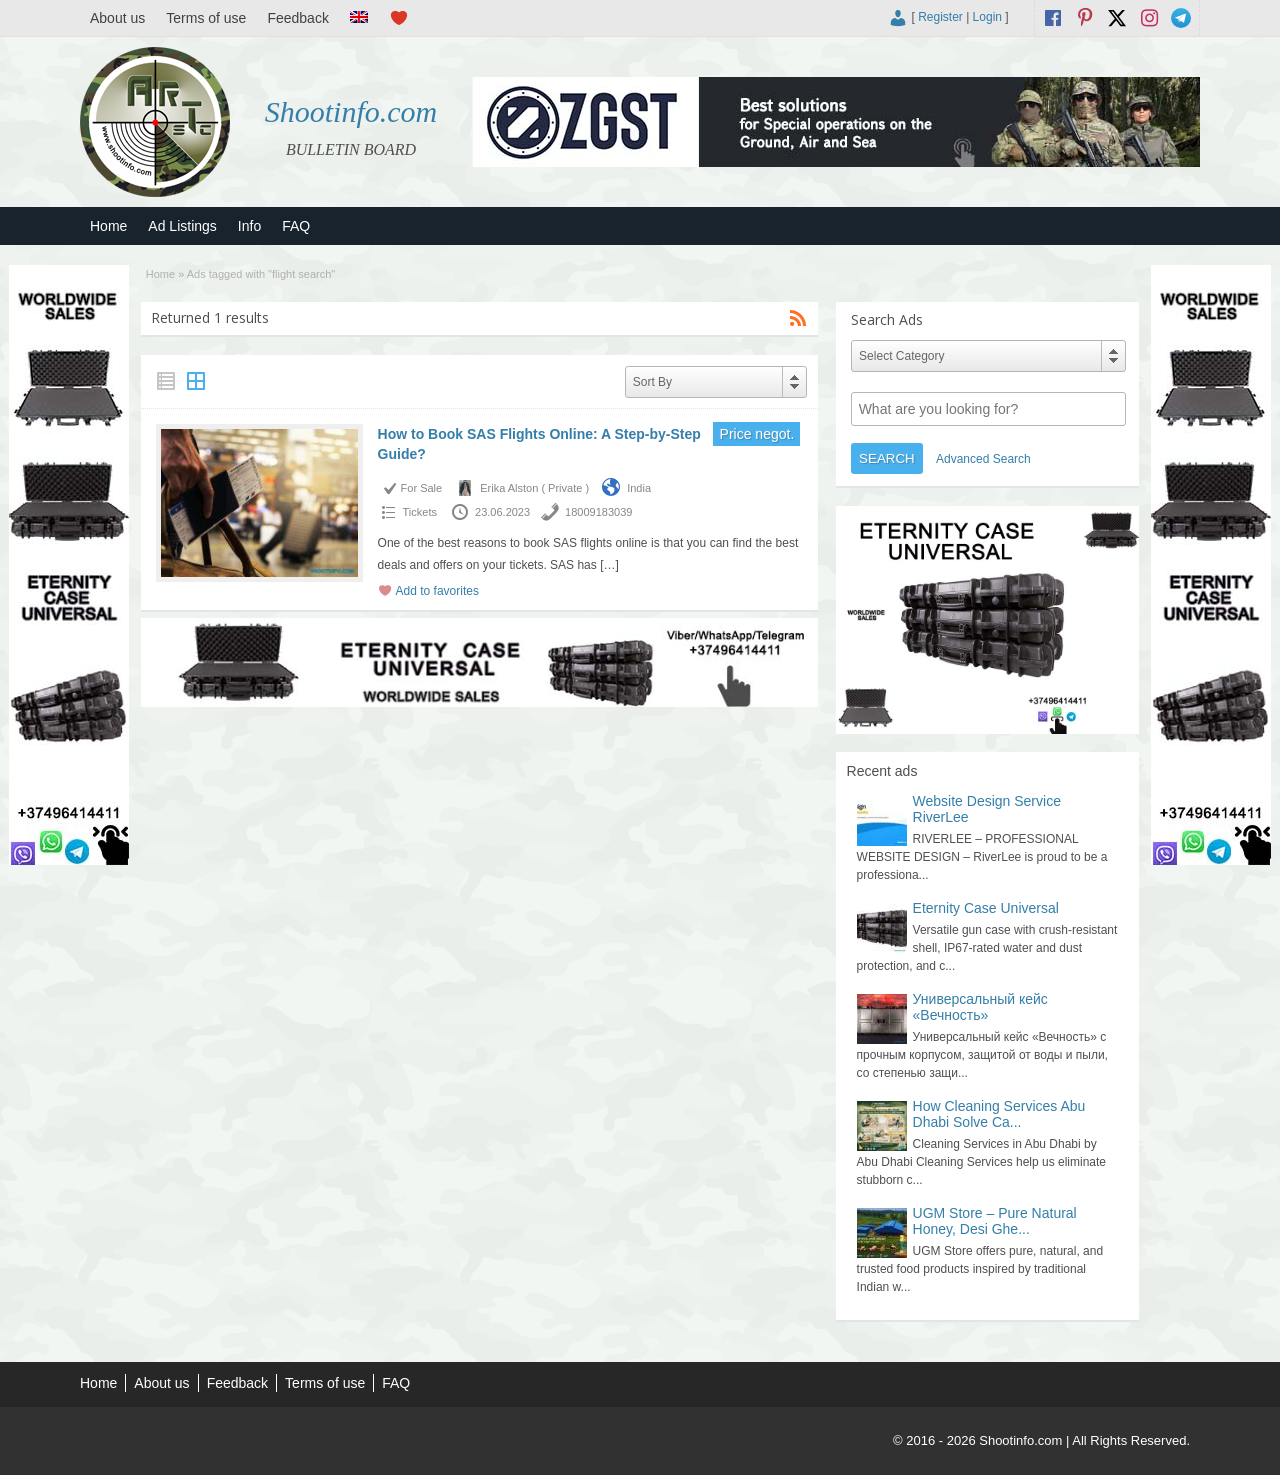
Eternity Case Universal (986, 908)
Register (940, 17)
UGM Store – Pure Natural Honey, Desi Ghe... (995, 1221)
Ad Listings (182, 226)
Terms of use (206, 18)
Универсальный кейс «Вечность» (980, 1007)
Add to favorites (437, 591)
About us (117, 18)
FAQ (296, 226)
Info (249, 226)
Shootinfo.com (351, 111)
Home (108, 226)
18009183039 (598, 512)
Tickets (420, 512)
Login (987, 17)
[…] (609, 565)
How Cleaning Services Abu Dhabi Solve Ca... (999, 1114)
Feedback (297, 18)
